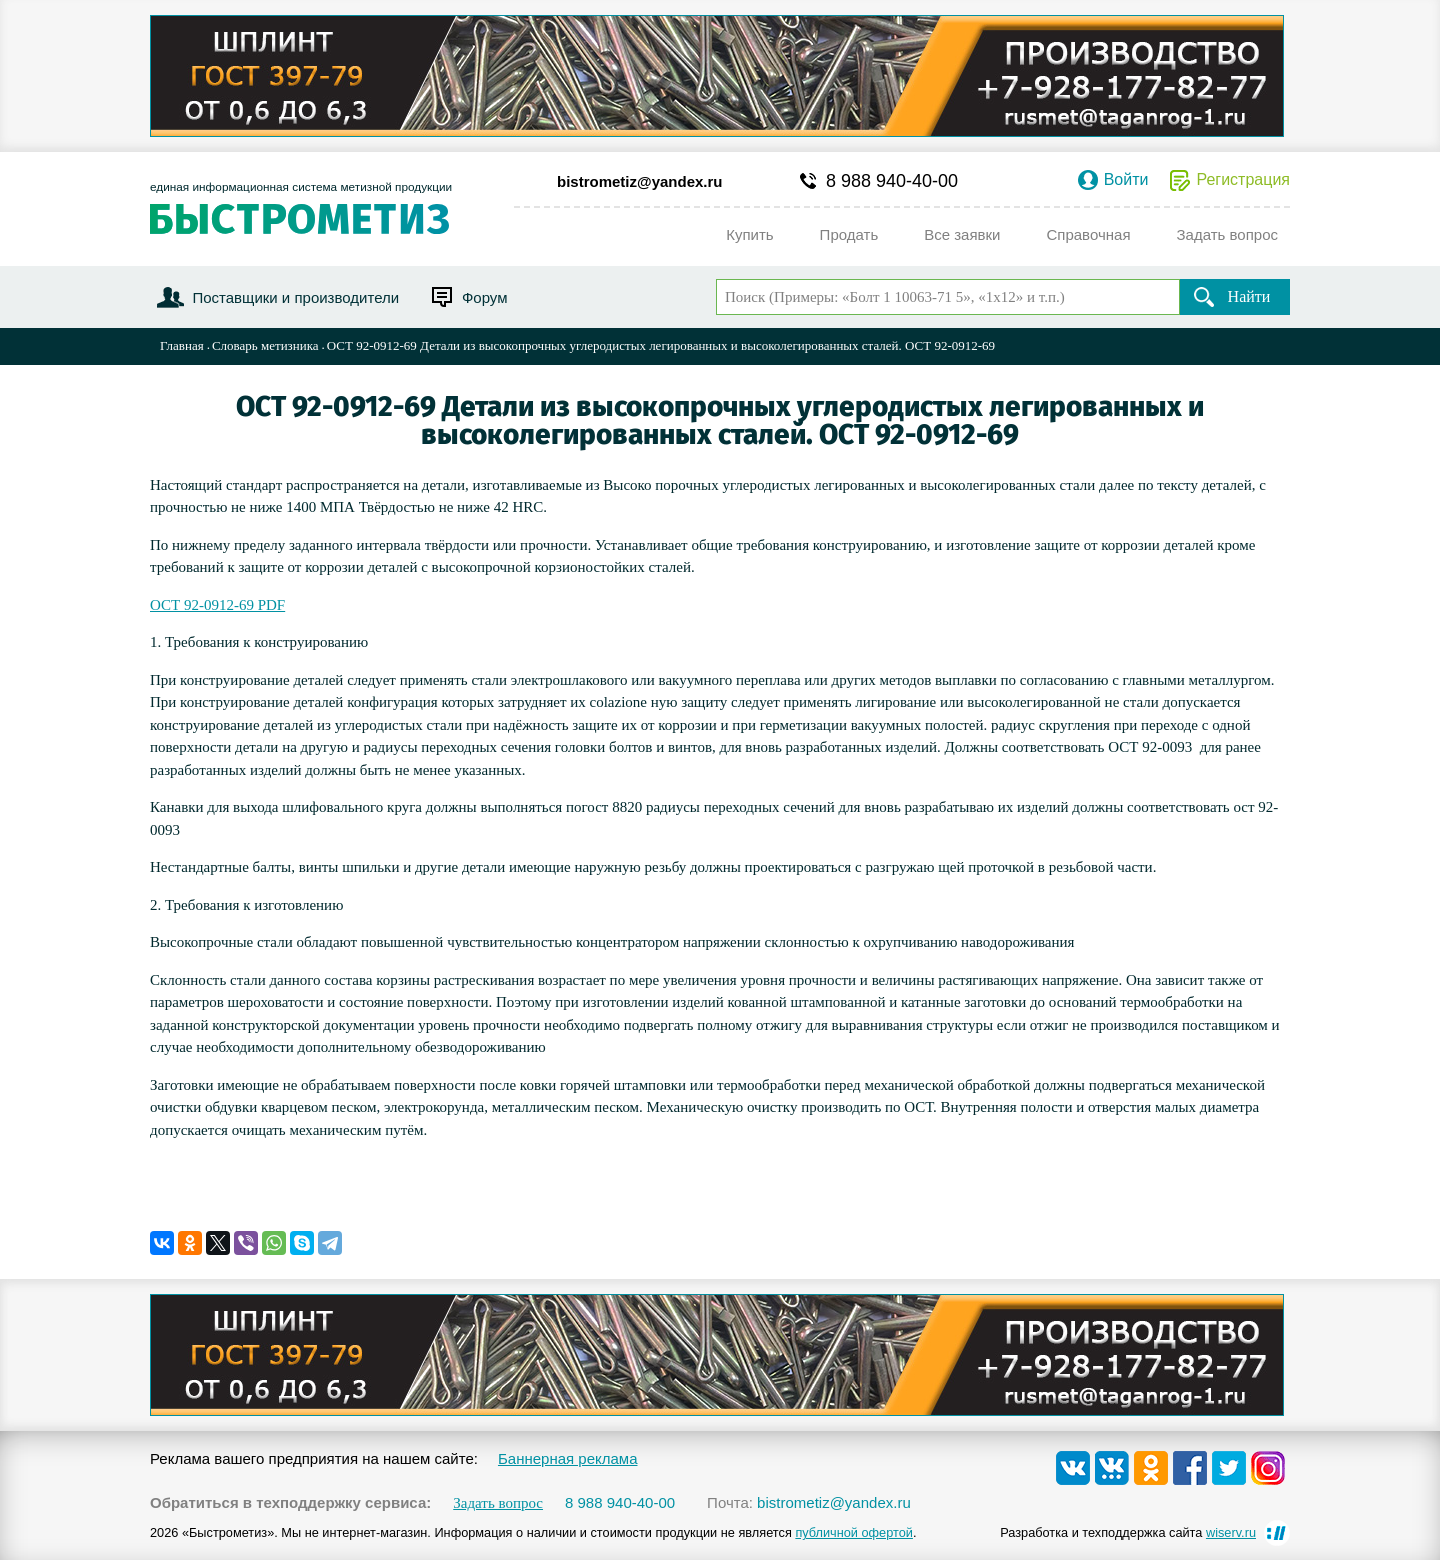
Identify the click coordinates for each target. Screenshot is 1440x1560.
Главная (182, 345)
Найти (1249, 296)
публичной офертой (854, 1532)
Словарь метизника (265, 345)
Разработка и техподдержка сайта (1128, 1532)
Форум (485, 297)
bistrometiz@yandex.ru (640, 181)
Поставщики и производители (295, 297)
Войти (1126, 180)
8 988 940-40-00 (892, 181)
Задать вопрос (498, 1503)
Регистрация (1243, 180)
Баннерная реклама (568, 1458)
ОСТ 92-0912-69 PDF (217, 605)
